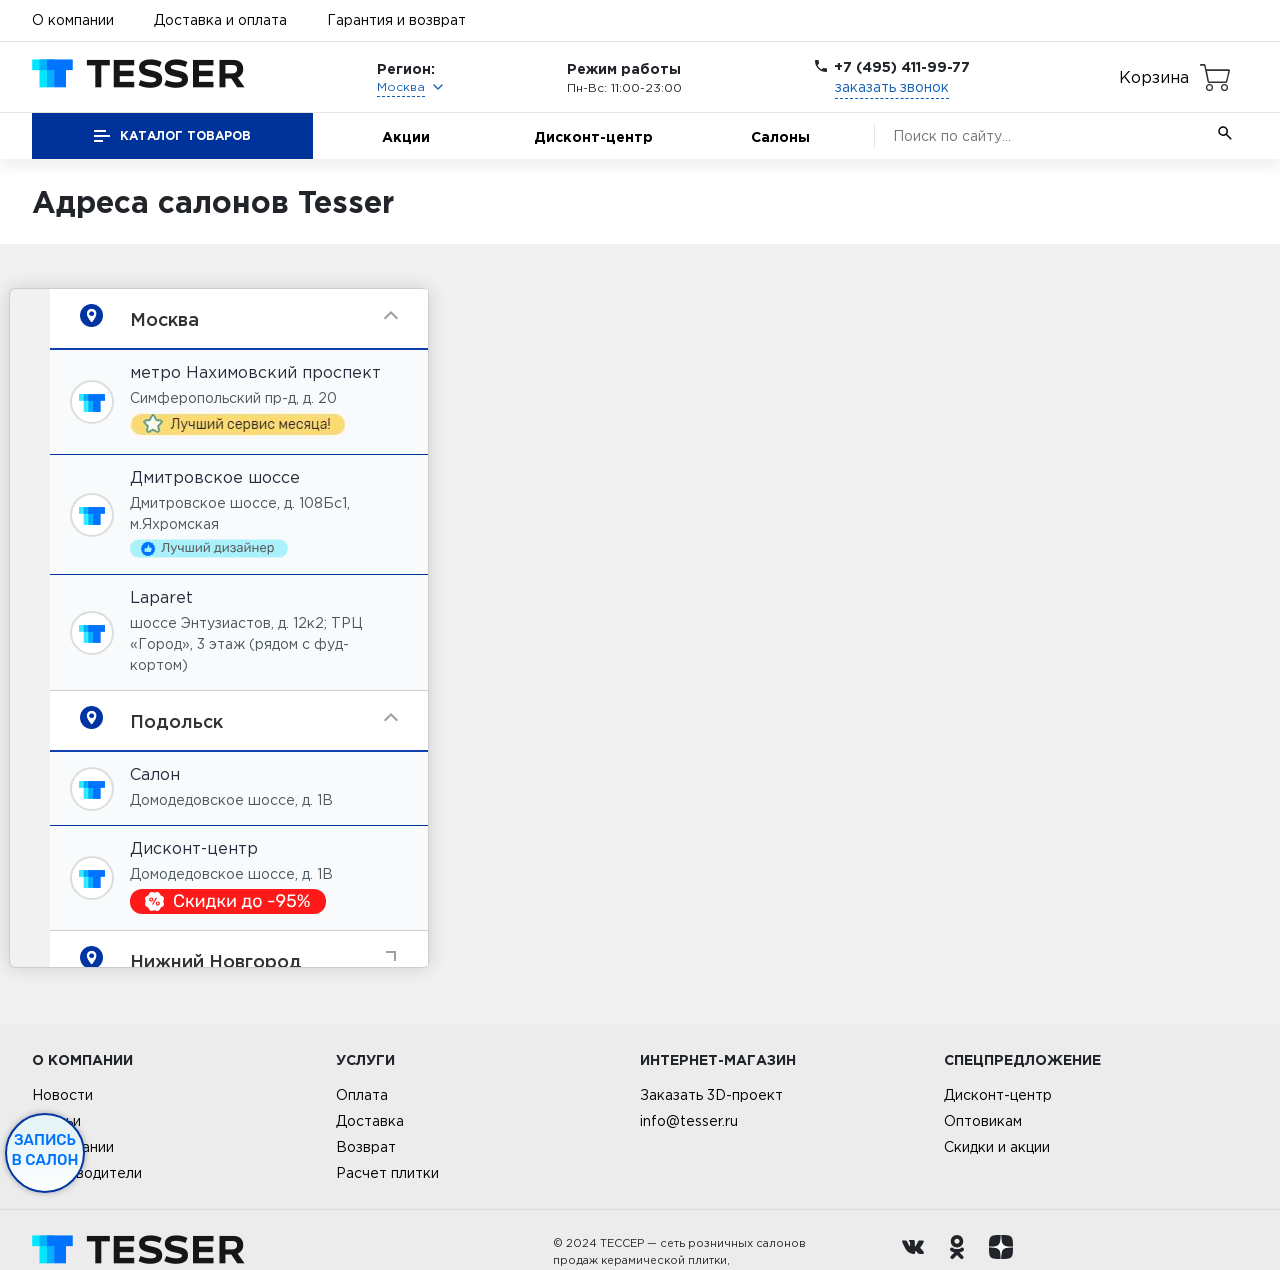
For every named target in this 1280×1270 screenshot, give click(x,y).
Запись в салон (45, 1150)
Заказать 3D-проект (711, 1095)
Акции (406, 136)
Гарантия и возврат (396, 20)
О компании (73, 20)
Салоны (780, 136)
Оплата (362, 1095)
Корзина (1154, 77)
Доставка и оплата (220, 20)
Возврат (366, 1147)
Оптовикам (983, 1121)
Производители (87, 1173)
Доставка (370, 1121)
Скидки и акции (997, 1147)
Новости (62, 1095)
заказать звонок (892, 87)
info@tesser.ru (689, 1121)
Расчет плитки (387, 1173)
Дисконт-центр (593, 136)
